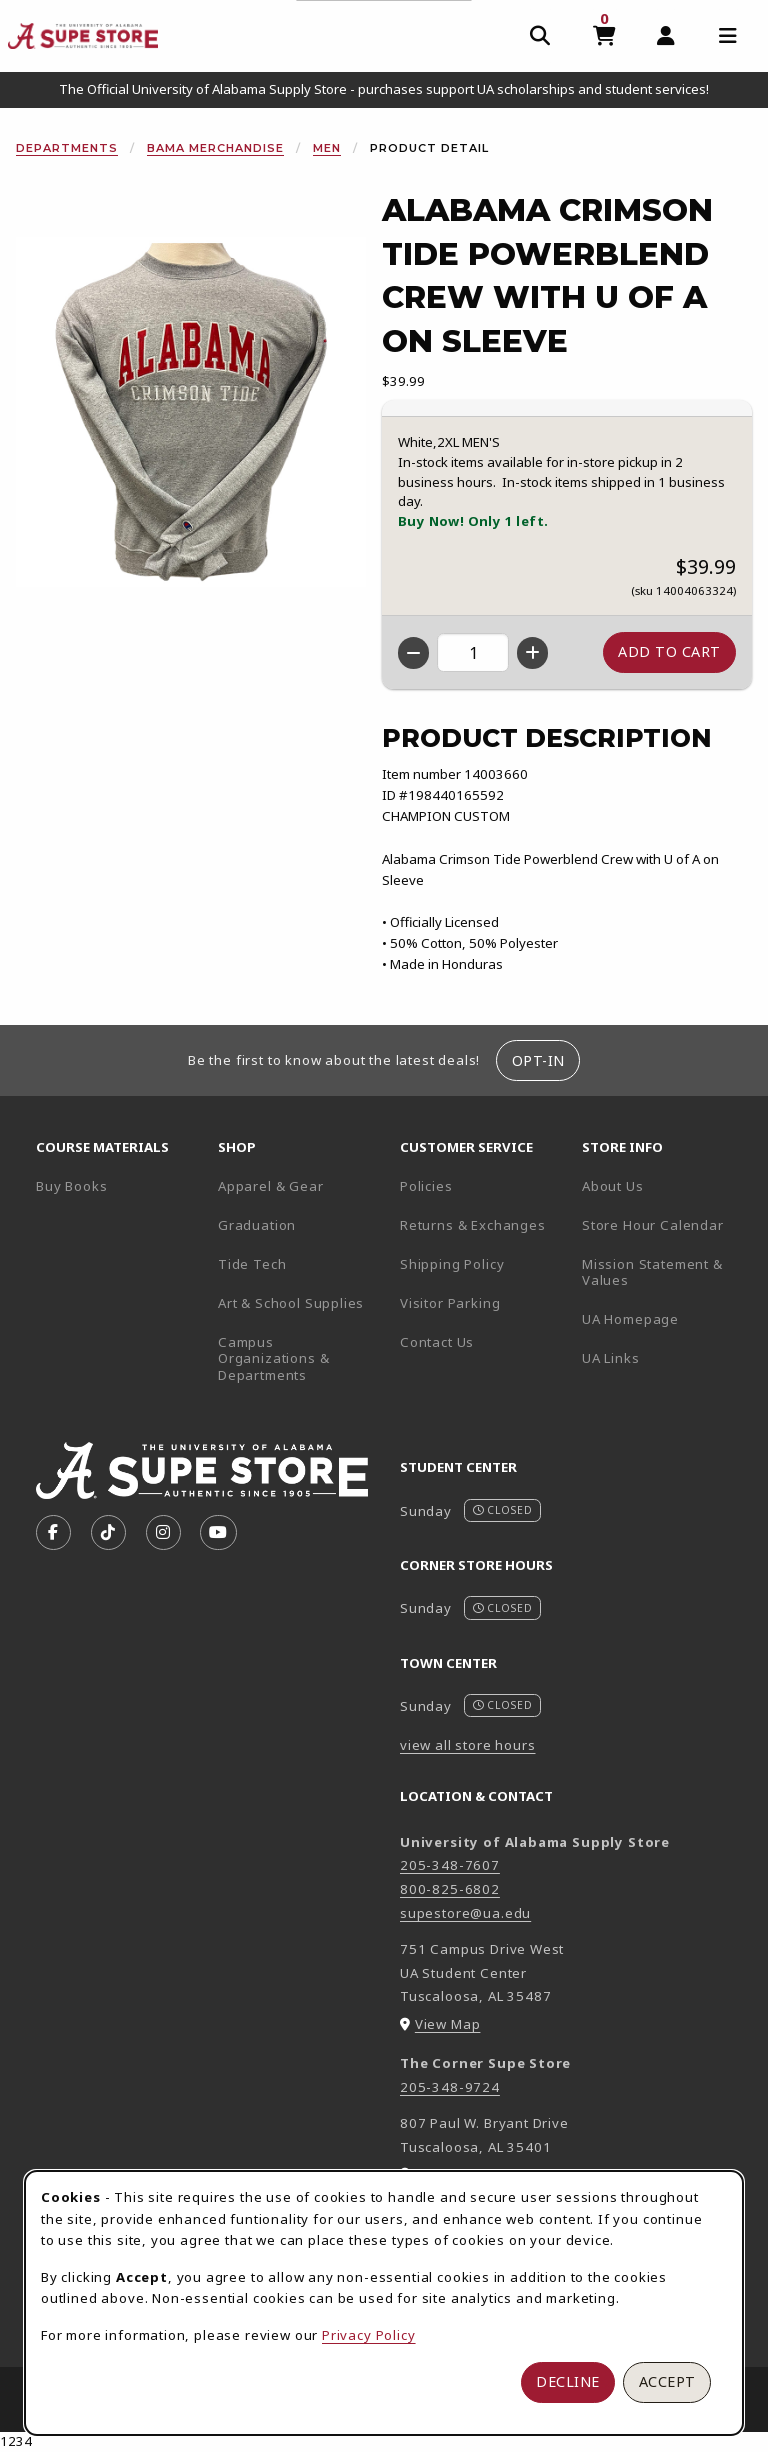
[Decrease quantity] (413, 653)
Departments (67, 148)
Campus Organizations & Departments (301, 1358)
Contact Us (437, 1342)
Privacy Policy (369, 2335)
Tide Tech (252, 1264)
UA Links (611, 1358)
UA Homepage (665, 1318)
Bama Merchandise (215, 148)
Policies (426, 1186)
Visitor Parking (450, 1303)
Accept (667, 2381)
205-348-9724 (450, 2087)
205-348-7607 (450, 1865)
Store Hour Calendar (665, 1224)
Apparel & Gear (271, 1186)
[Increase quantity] (532, 653)
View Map (448, 2024)
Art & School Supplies (291, 1303)
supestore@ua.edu (465, 1913)
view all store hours (468, 1745)
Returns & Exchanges (473, 1225)
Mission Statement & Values (652, 1272)
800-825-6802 (450, 1889)
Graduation (257, 1225)
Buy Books (71, 1186)
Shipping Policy (452, 1264)
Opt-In (538, 1060)
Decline (568, 2381)
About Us (613, 1186)
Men (327, 148)
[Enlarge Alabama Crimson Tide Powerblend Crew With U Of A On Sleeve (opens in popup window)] (191, 412)
